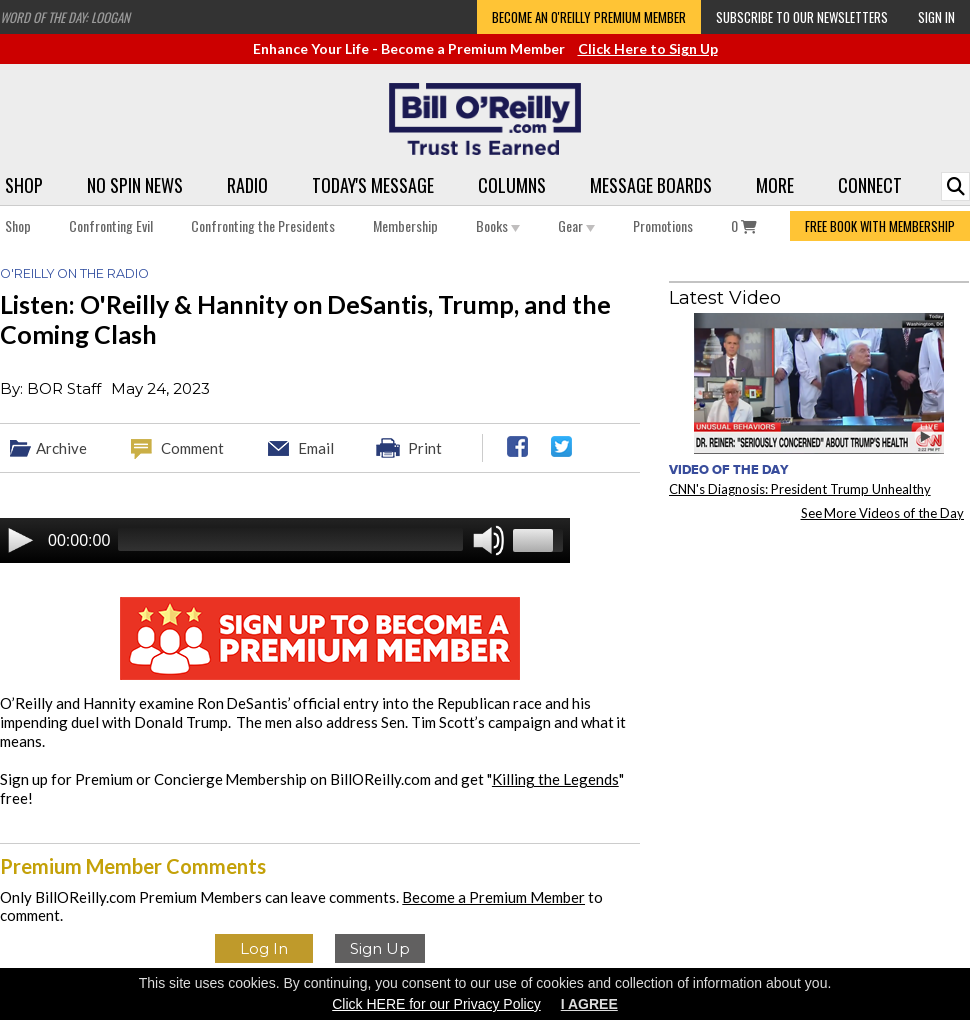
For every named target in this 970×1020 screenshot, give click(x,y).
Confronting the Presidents (263, 225)
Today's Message (373, 185)
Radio (247, 185)
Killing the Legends (555, 779)
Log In (264, 948)
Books (498, 225)
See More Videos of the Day (883, 513)
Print (425, 448)
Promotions (663, 225)
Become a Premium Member (493, 897)
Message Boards (651, 185)
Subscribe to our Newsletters (802, 17)
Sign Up (380, 948)
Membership (405, 225)
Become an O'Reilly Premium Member (589, 17)
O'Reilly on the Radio (74, 273)
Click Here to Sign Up (648, 48)
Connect (870, 185)
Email (316, 448)
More (775, 185)
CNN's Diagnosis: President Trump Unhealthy (800, 489)
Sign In (936, 17)
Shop (24, 185)
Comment (192, 448)
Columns (512, 185)
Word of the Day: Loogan (65, 17)
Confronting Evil (111, 225)
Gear (576, 225)
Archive (61, 448)
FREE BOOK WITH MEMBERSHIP (880, 226)
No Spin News (135, 185)
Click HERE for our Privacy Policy (436, 1004)
